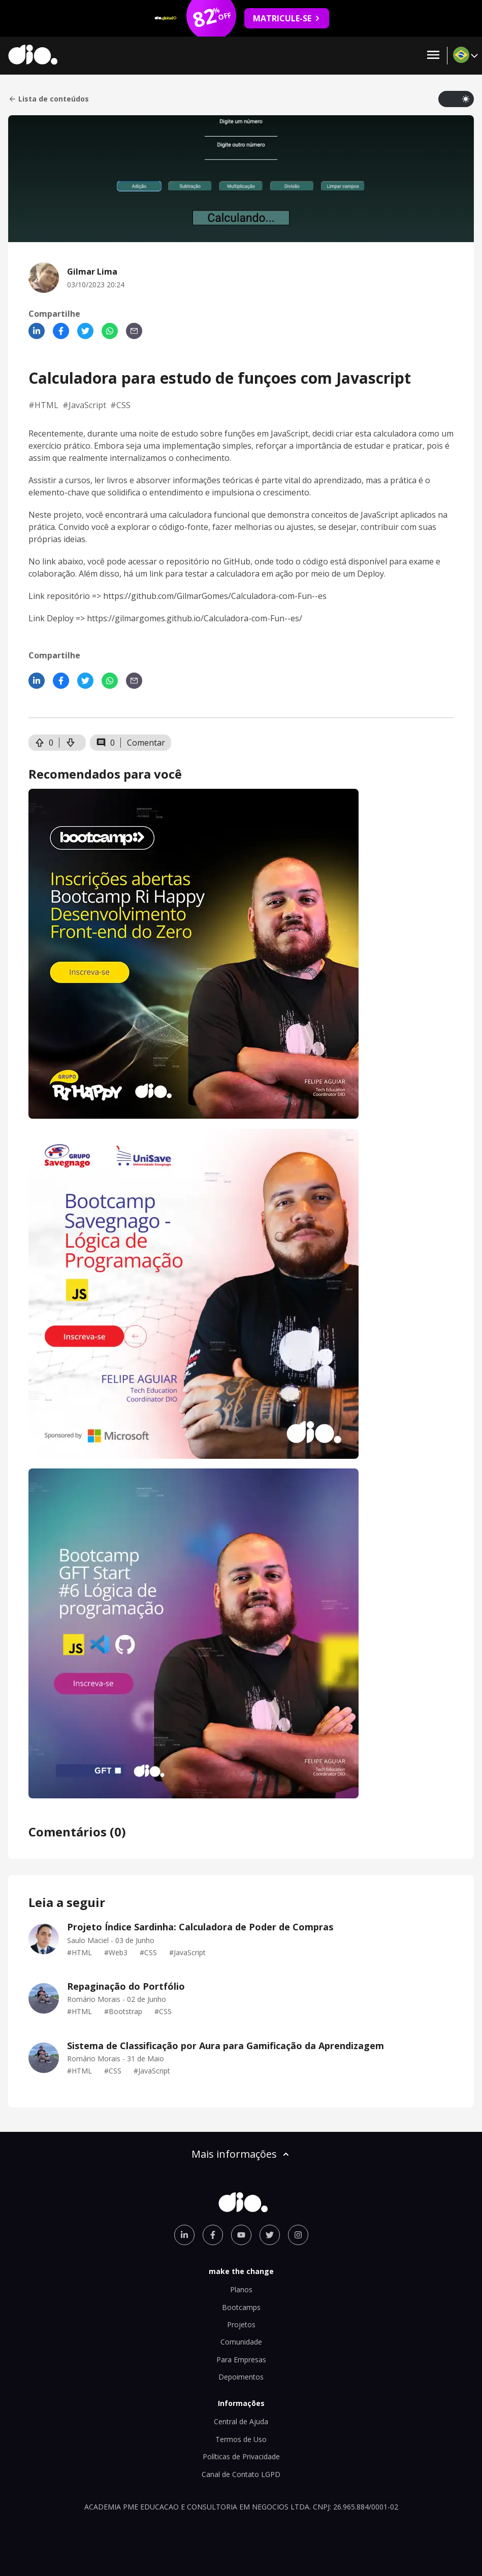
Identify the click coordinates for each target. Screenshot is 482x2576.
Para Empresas (241, 2359)
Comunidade (241, 2342)
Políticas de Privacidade (241, 2456)
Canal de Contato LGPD (241, 2474)
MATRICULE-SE (286, 18)
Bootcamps (241, 2307)
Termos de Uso (241, 2439)
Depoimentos (241, 2377)
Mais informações (241, 2154)
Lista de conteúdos (48, 99)
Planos (241, 2289)
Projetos (241, 2324)
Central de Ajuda (241, 2421)
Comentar (146, 742)
